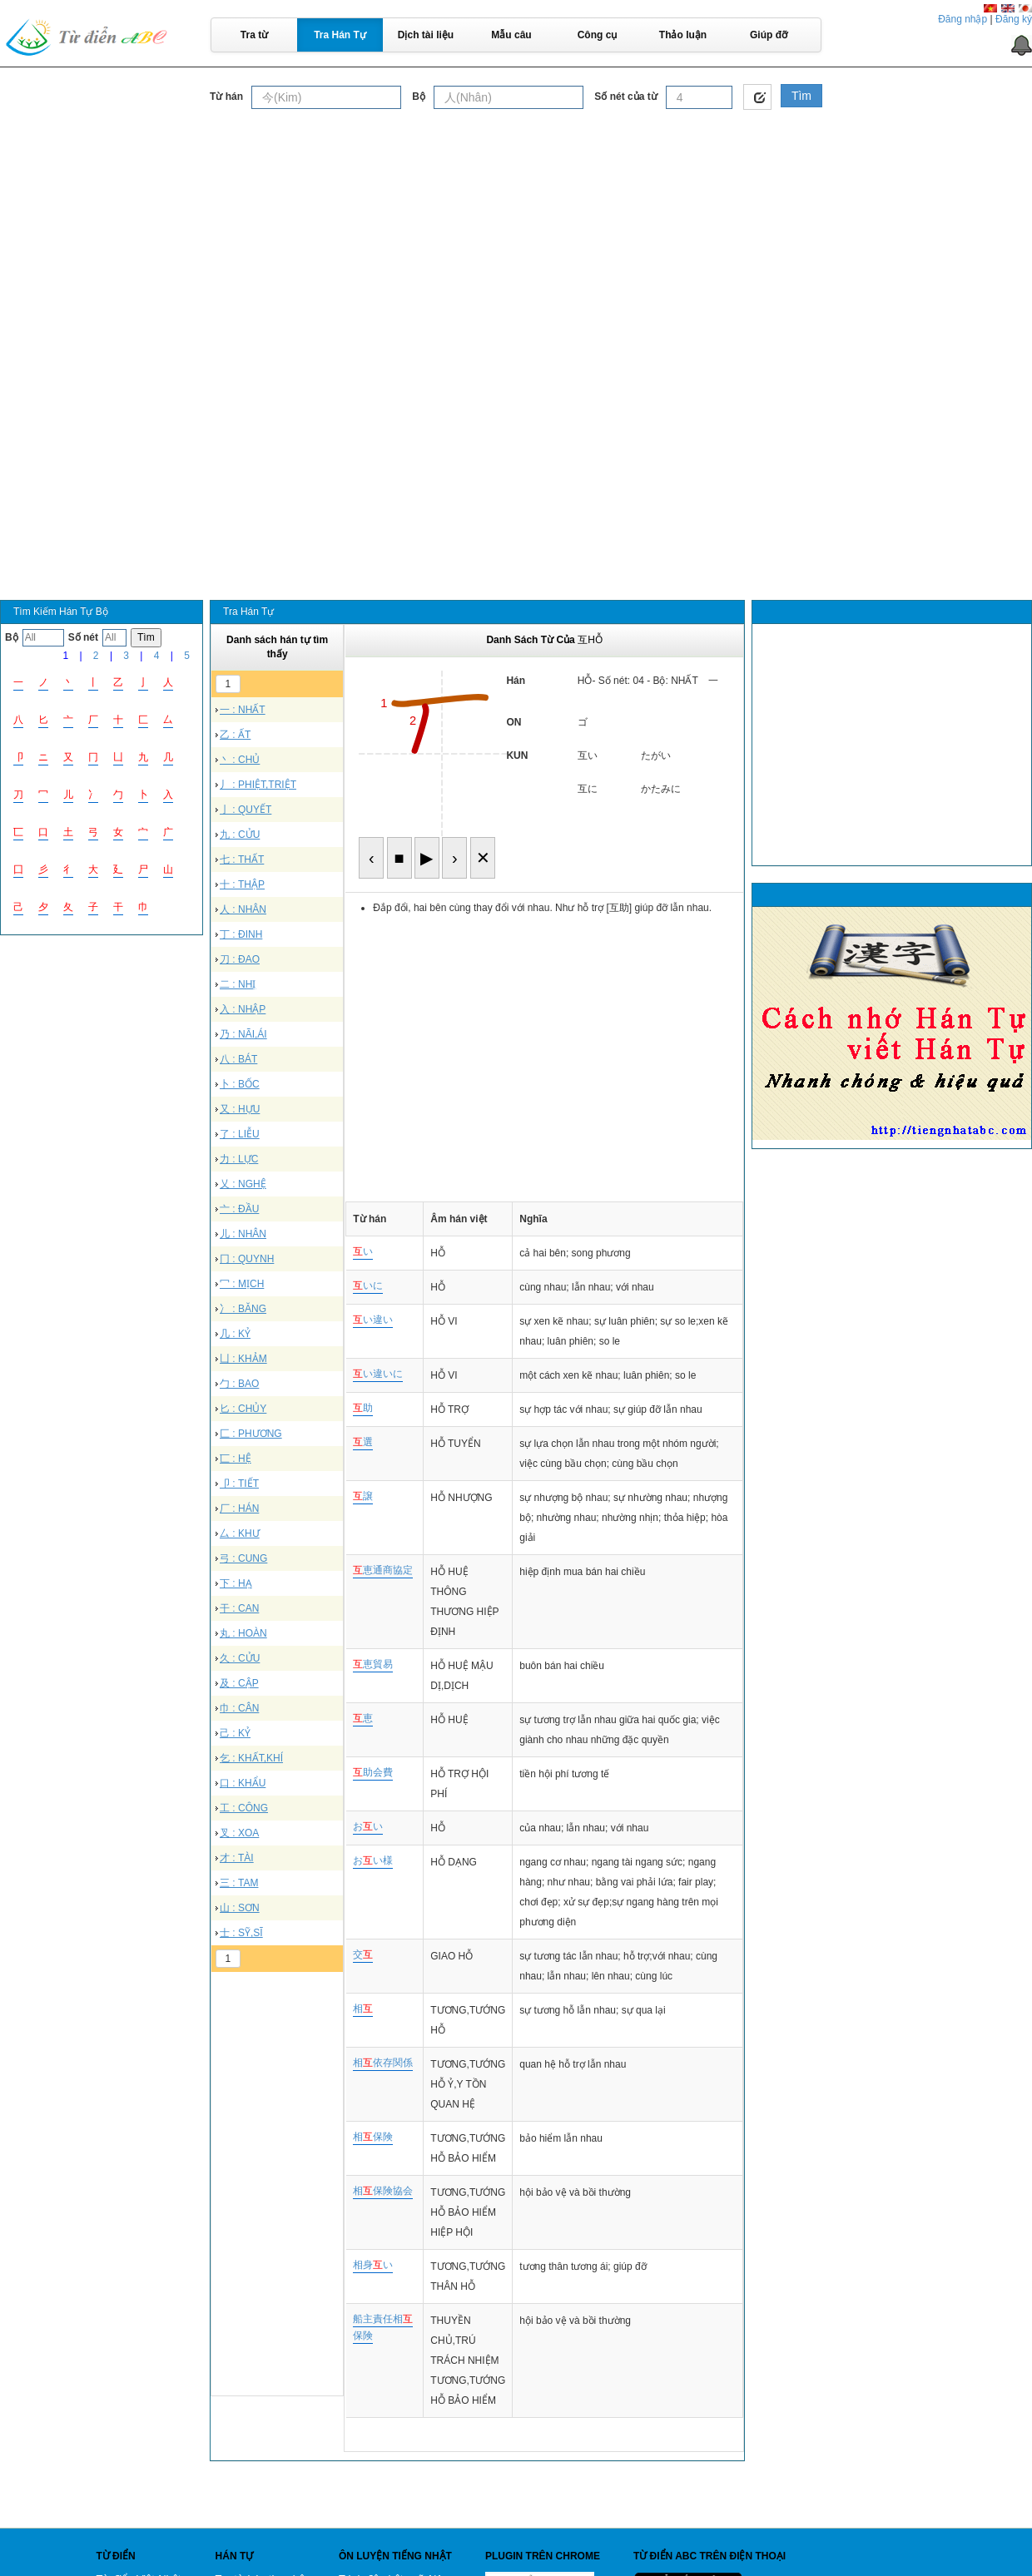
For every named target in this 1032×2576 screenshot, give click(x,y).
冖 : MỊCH (242, 1284)
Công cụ (598, 35)
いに (368, 1285)
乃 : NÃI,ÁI (243, 1034)
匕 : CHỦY (243, 1408)
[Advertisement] (516, 236)
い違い (373, 1319)
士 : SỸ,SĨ (241, 1933)
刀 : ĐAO (240, 959)
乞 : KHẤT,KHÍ (251, 1758)
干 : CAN (239, 1608)
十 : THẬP (242, 884)
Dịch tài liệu (426, 35)
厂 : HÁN (239, 1508)
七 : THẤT (242, 859)
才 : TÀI (237, 1858)
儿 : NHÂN (243, 1234)
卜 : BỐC (240, 1084)
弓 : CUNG (243, 1558)
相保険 (373, 2137)
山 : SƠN (240, 1908)
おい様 (373, 1860)
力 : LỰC (239, 1159)
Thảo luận (683, 35)
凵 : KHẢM (243, 1359)
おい (368, 1826)
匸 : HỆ (235, 1458)
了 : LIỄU (240, 1134)
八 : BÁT (238, 1059)
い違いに (378, 1374)
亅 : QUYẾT (245, 809)
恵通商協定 (383, 1570)
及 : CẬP (239, 1683)
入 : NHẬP (242, 1009)
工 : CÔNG (244, 1808)
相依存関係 (383, 2062)
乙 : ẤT (235, 735)
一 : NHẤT (242, 710)
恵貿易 (373, 1664)
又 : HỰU (240, 1109)
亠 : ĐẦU (239, 1209)
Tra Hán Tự (340, 35)
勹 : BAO (239, 1384)
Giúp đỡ (768, 35)
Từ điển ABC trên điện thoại (709, 2556)
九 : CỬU (240, 834)
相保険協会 (383, 2191)
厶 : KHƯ (240, 1533)
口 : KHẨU (242, 1783)
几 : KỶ (235, 1334)
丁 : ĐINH (241, 934)
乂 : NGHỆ (243, 1184)
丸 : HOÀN (243, 1633)
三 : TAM (239, 1883)
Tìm (801, 95)
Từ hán (226, 96)
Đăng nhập (962, 19)
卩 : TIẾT (239, 1483)
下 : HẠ (236, 1583)
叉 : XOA (239, 1833)
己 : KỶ (235, 1733)
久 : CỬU (240, 1658)
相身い (373, 2265)
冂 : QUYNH (247, 1259)
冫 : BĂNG (243, 1309)
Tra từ (254, 35)
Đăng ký (1013, 19)
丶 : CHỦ (240, 759)
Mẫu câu (511, 35)
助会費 (373, 1772)
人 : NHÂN (243, 909)
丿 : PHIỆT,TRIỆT (258, 784)
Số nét (83, 637)
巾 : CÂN (239, 1708)
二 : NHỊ (238, 984)
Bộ (418, 96)
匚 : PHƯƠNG (251, 1433)
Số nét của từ (625, 96)
